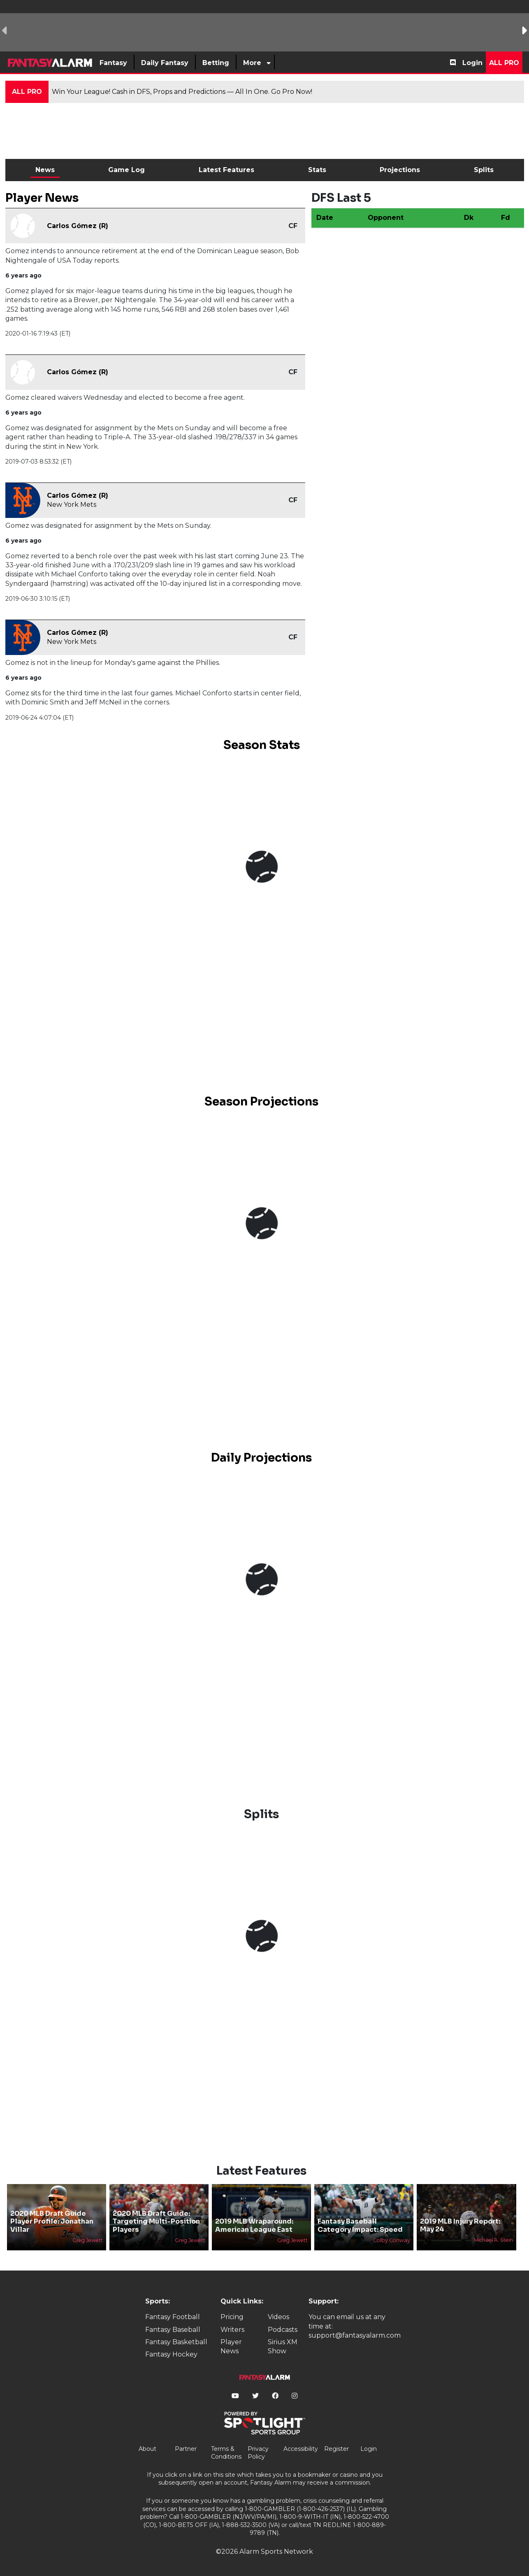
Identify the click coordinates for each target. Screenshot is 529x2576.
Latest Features (226, 170)
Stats (317, 170)
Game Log (126, 170)
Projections (400, 170)
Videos (278, 2317)
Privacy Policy (258, 2453)
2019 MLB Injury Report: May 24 (460, 2225)
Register (336, 2448)
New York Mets (71, 504)
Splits (484, 170)
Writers (232, 2330)
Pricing (232, 2317)
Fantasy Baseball (172, 2330)
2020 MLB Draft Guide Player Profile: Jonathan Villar (51, 2221)
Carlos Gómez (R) (77, 226)
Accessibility (300, 2448)
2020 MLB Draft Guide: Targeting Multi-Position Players (156, 2221)
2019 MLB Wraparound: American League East (254, 2225)
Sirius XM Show (282, 2346)
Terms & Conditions (226, 2453)
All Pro (504, 63)
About (147, 2448)
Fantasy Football (172, 2317)
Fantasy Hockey (171, 2354)
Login (472, 63)
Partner (186, 2448)
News (45, 170)
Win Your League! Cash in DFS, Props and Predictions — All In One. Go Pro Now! (182, 92)
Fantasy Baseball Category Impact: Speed (360, 2225)
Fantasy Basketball (176, 2342)
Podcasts (282, 2330)
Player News (231, 2346)
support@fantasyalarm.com (355, 2335)
